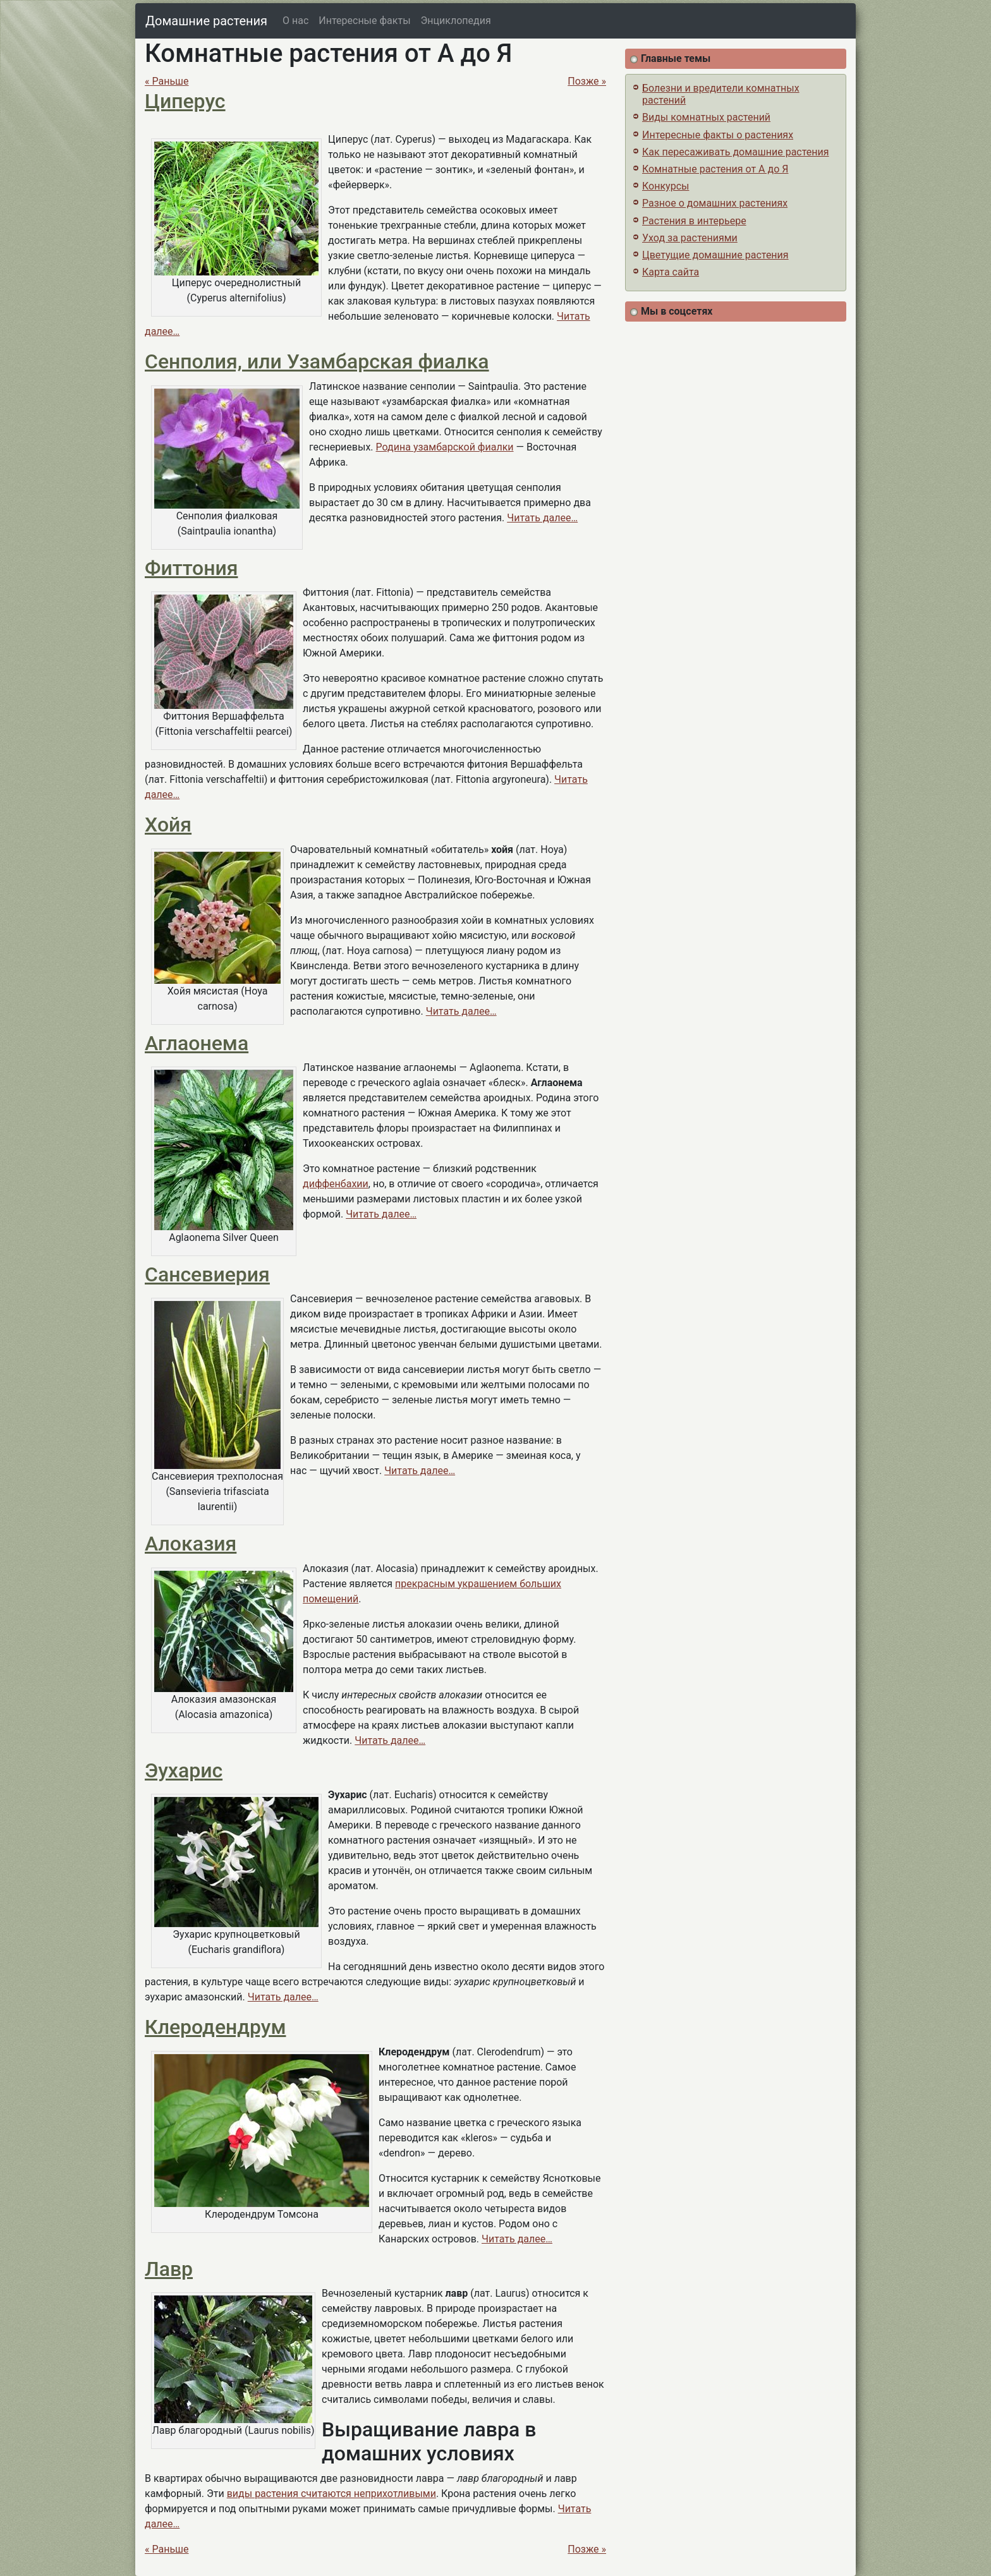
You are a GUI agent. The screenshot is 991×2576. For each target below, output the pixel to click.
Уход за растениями (690, 238)
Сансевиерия (207, 1274)
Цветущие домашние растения (715, 255)
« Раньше (167, 81)
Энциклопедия (456, 21)
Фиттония (191, 568)
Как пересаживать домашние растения (735, 152)
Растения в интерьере (694, 221)
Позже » (587, 81)
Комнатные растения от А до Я (715, 169)
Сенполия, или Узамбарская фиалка (317, 361)
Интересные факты (364, 21)
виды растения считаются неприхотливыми (331, 2494)
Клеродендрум (215, 2027)
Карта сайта (670, 272)
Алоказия (190, 1544)
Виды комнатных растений (706, 117)
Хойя (168, 825)
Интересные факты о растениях (717, 135)
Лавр (169, 2269)
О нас (295, 21)
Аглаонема (196, 1043)
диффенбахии (335, 1184)
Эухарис (183, 1770)
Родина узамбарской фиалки (445, 447)
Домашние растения (206, 20)
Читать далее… (542, 518)
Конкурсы (665, 186)
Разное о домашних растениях (714, 203)
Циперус (185, 101)
